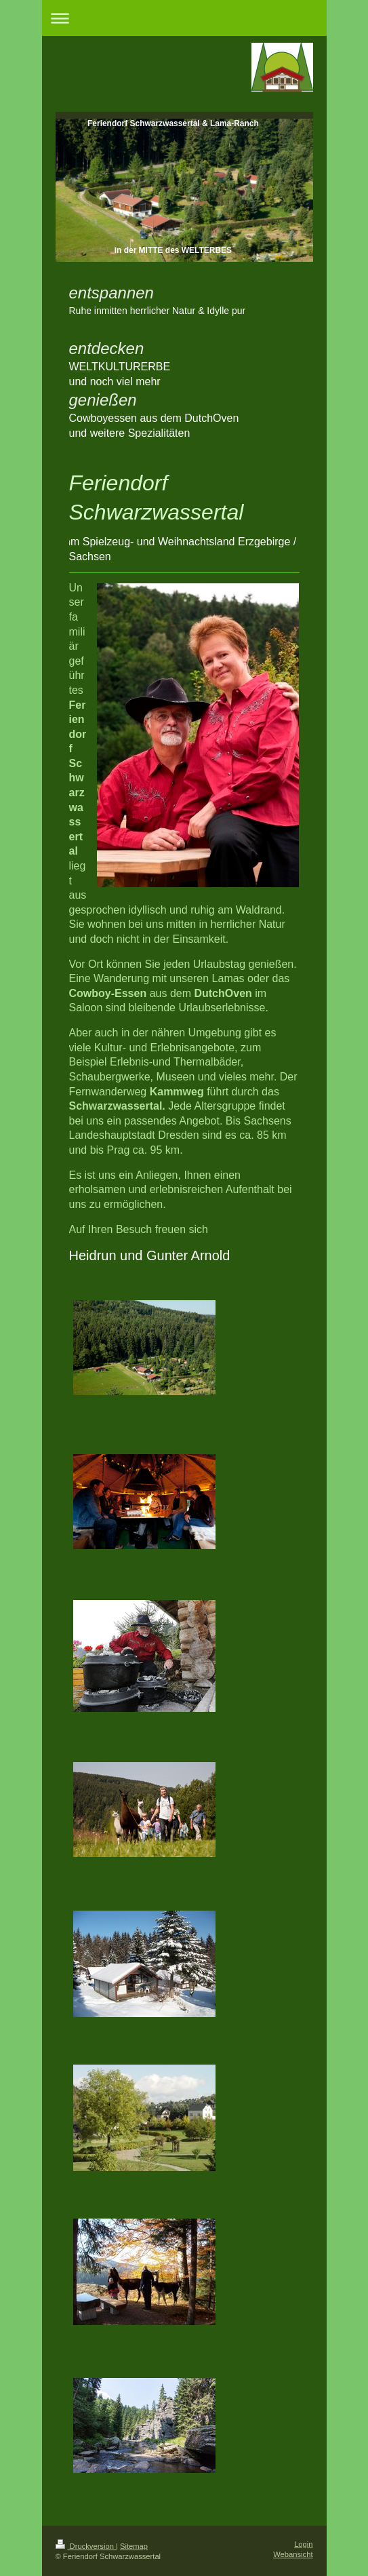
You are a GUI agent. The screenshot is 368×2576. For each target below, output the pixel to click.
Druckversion (86, 2546)
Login (303, 2544)
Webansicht (292, 2554)
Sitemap (134, 2546)
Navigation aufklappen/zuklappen (184, 18)
